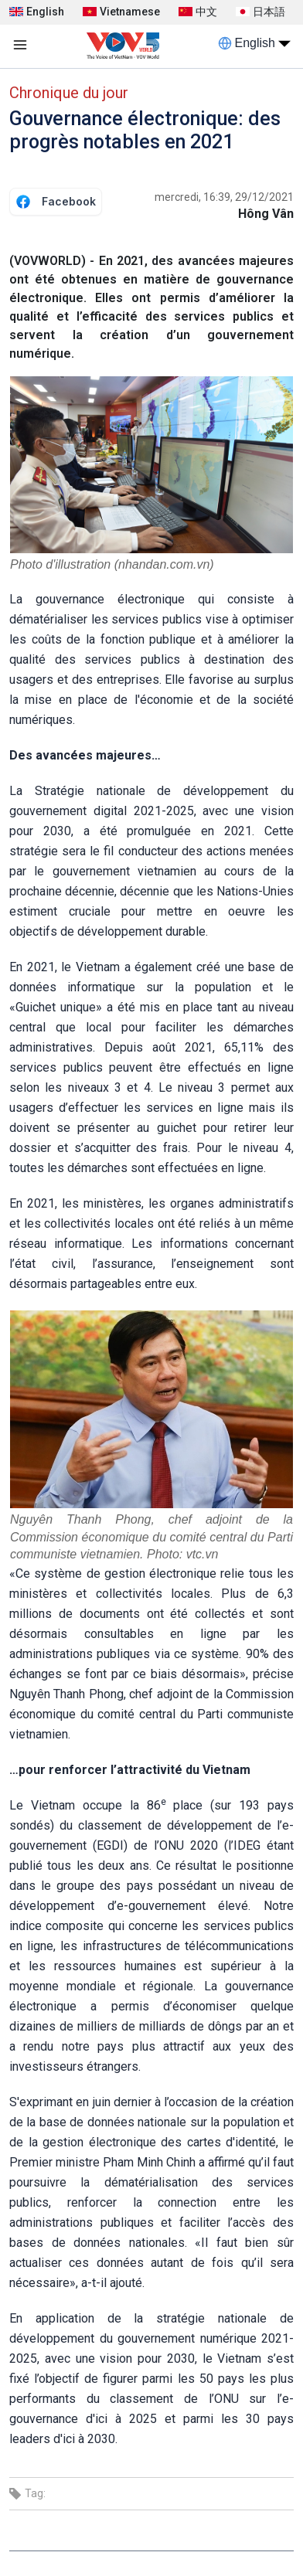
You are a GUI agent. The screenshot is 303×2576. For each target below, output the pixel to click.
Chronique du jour (68, 92)
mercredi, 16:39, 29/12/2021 (224, 197)
